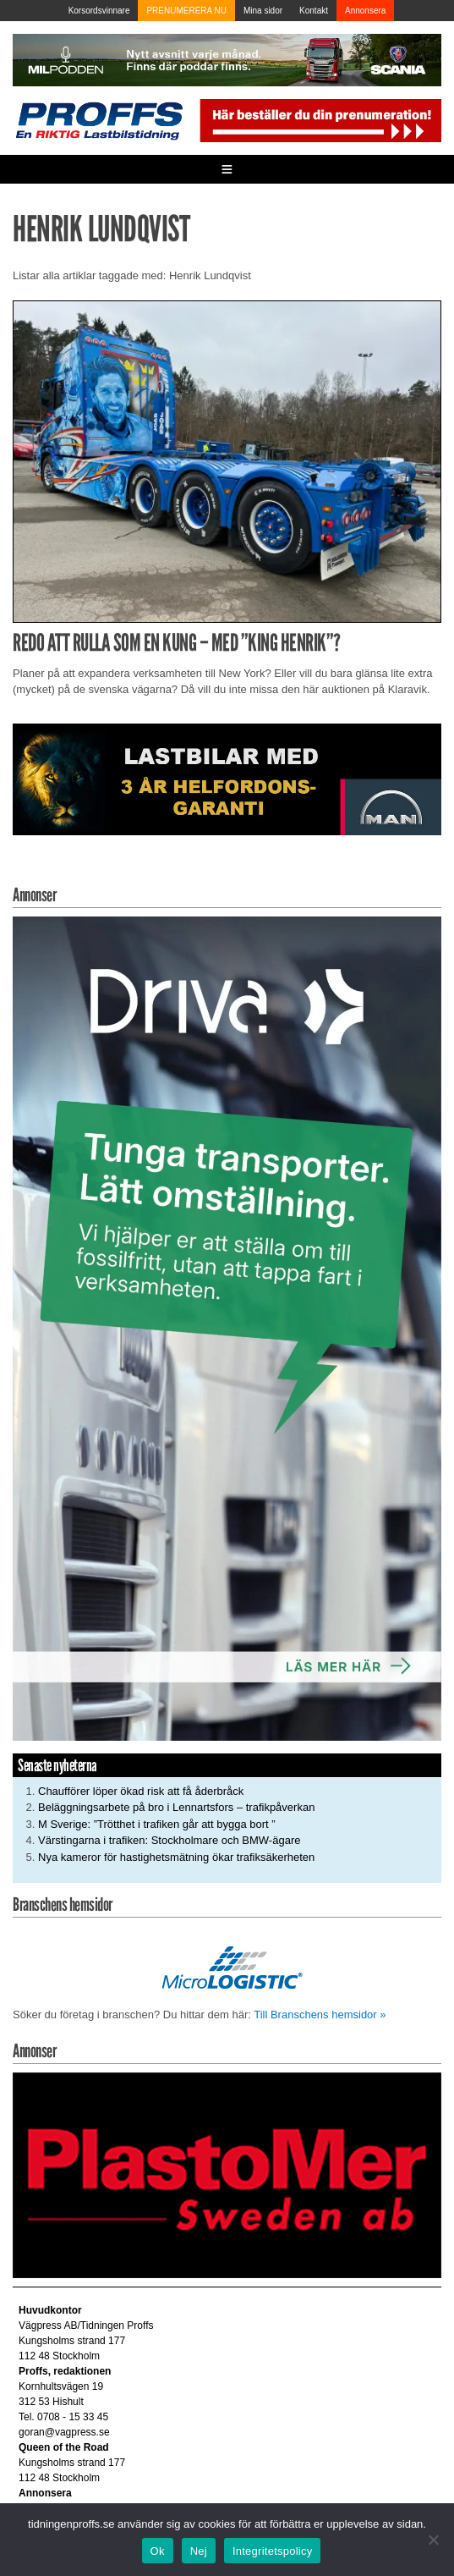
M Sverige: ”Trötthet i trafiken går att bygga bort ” (157, 1824)
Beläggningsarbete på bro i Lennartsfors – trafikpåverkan (176, 1807)
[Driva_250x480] (227, 1327)
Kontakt (313, 10)
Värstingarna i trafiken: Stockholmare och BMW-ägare (169, 1840)
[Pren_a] (318, 119)
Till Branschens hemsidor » (320, 2014)
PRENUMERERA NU (186, 10)
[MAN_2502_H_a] (227, 778)
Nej (198, 2551)
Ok (157, 2551)
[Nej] (432, 2539)
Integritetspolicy (272, 2551)
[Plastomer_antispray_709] (227, 2174)
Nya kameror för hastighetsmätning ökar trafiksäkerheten (176, 1857)
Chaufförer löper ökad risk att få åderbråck (140, 1791)
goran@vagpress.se (64, 2432)
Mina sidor (262, 10)
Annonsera (365, 10)
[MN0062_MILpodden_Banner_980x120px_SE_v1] (227, 58)
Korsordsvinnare (99, 10)
